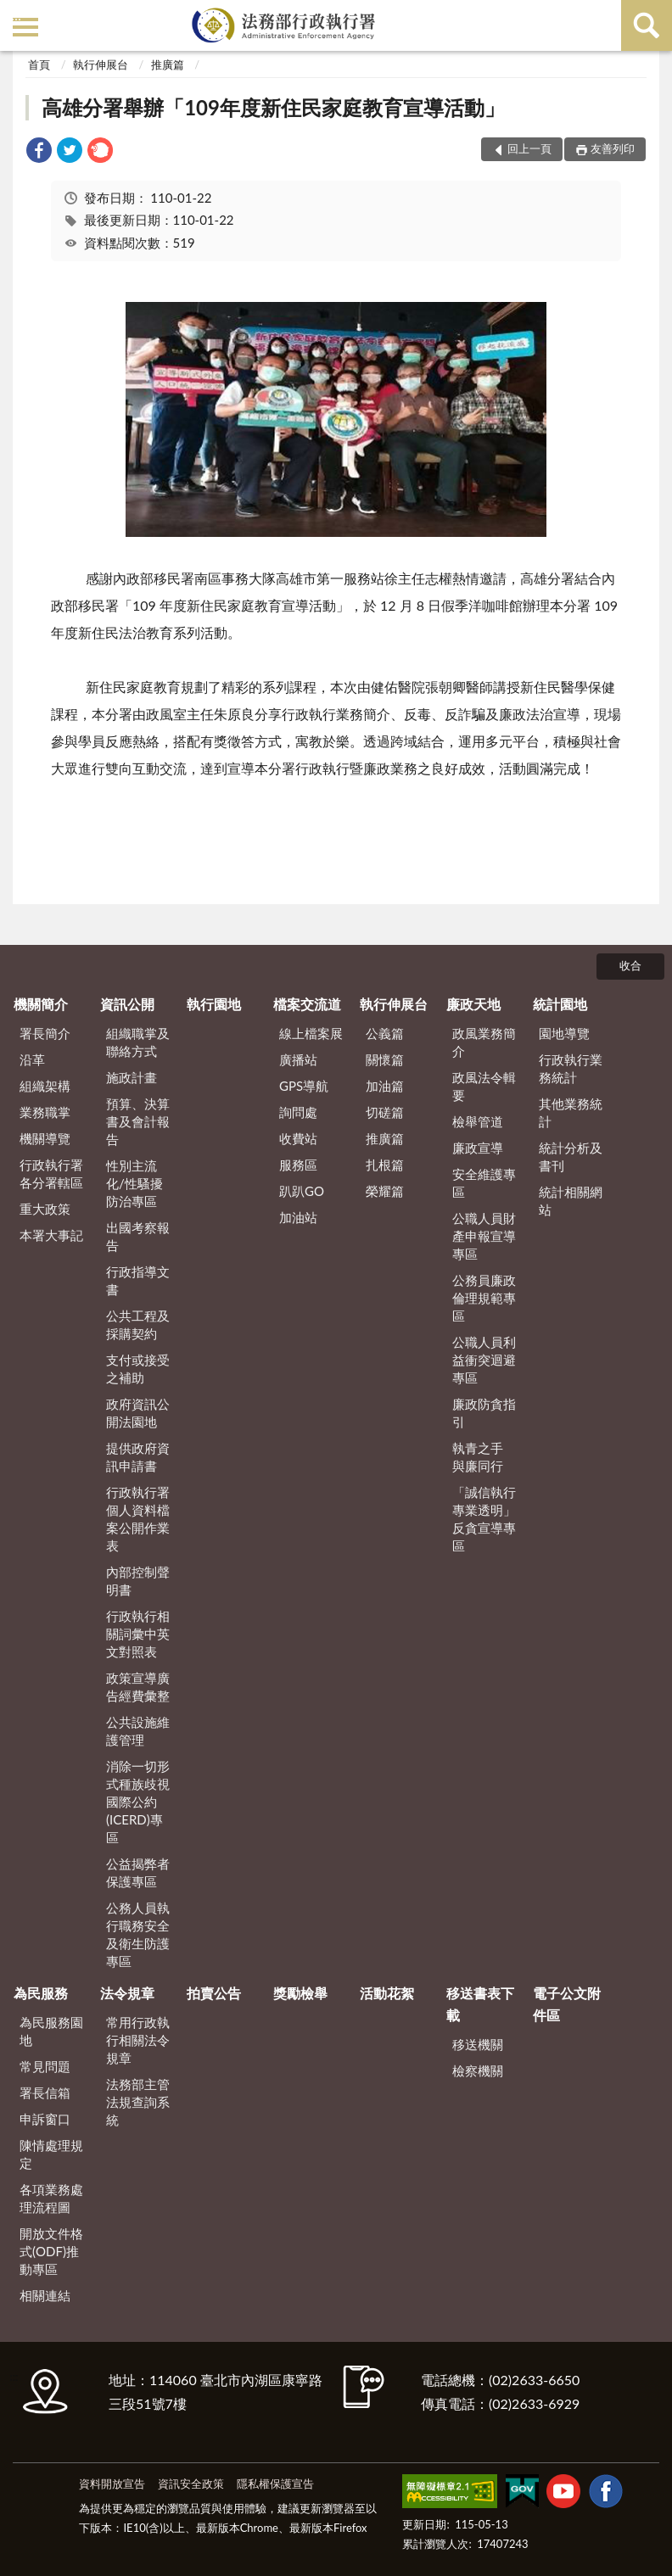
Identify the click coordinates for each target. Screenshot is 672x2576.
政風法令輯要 (484, 1086)
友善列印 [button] (613, 148)
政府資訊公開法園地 (138, 1412)
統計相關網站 (570, 1200)
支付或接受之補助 (138, 1368)
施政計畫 (131, 1077)
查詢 (646, 25)
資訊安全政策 (191, 2483)
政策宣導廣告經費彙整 (138, 1686)
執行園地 (214, 1004)
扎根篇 (385, 1164)
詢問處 (298, 1112)
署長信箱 (45, 2092)
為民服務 (41, 1993)
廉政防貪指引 (484, 1412)
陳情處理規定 (51, 2154)
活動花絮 (387, 1993)
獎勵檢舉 (300, 1993)
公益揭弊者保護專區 (138, 1872)
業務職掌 (45, 1112)
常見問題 (45, 2066)
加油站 (298, 1217)
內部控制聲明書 (138, 1580)
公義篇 (385, 1033)
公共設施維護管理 (138, 1730)
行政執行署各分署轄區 (51, 1173)
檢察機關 (477, 2070)
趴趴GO (301, 1191)
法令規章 (127, 1993)
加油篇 (385, 1085)
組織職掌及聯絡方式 (138, 1042)
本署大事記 (51, 1235)
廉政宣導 (477, 1147)
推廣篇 (167, 64)
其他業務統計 (570, 1112)
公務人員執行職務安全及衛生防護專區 (138, 1934)
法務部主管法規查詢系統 (138, 2101)
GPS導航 (303, 1085)
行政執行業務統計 (570, 1068)
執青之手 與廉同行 (477, 1456)
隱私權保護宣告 (275, 2483)
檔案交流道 (307, 1004)
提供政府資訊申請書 (138, 1456)
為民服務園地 (51, 2031)
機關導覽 (45, 1138)
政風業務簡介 (484, 1042)
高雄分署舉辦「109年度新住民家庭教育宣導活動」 (273, 107)
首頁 (39, 64)
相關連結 (45, 2295)
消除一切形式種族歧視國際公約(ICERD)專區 (138, 1801)
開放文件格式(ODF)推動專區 (51, 2251)
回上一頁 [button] (529, 148)
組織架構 (45, 1085)
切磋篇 (385, 1112)
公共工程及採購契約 (138, 1324)
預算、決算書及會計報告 (138, 1121)
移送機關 (477, 2044)
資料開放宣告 (112, 2483)
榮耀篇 (385, 1191)
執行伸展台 (100, 64)
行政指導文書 (138, 1280)
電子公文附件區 (567, 2004)
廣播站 (298, 1059)
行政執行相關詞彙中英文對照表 (138, 1633)
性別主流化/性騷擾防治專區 (134, 1183)
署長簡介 (45, 1033)
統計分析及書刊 (570, 1156)
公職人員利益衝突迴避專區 (484, 1359)
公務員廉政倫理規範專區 (484, 1297)
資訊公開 (127, 1004)
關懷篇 (385, 1059)
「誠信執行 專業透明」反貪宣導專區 (484, 1518)
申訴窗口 (45, 2118)
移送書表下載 (480, 2004)
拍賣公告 (214, 1993)
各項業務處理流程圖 (51, 2198)
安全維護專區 (484, 1182)
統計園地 (560, 1004)
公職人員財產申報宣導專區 (484, 1235)
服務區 (298, 1164)
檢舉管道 (477, 1121)
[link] (39, 152)
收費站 (298, 1138)
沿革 (32, 1059)
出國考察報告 (138, 1236)
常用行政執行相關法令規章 (138, 2039)
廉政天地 (473, 1004)
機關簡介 (41, 1004)
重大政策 (45, 1208)
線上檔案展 (311, 1033)
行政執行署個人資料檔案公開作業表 (138, 1518)
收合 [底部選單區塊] (630, 965)
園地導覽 (564, 1033)
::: (16, 15)
